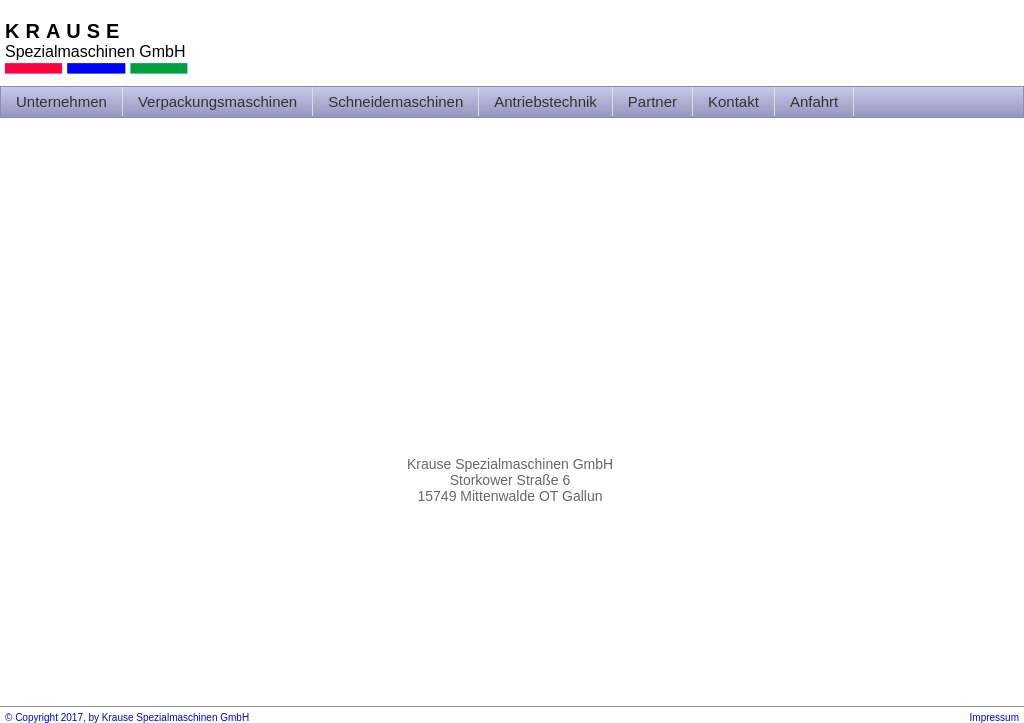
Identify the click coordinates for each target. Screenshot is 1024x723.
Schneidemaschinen (395, 101)
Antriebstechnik (545, 101)
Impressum (994, 717)
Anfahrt (814, 101)
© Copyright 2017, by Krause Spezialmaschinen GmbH (127, 717)
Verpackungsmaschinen (217, 101)
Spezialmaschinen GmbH (95, 51)
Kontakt (733, 101)
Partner (652, 101)
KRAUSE (65, 31)
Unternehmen (61, 101)
